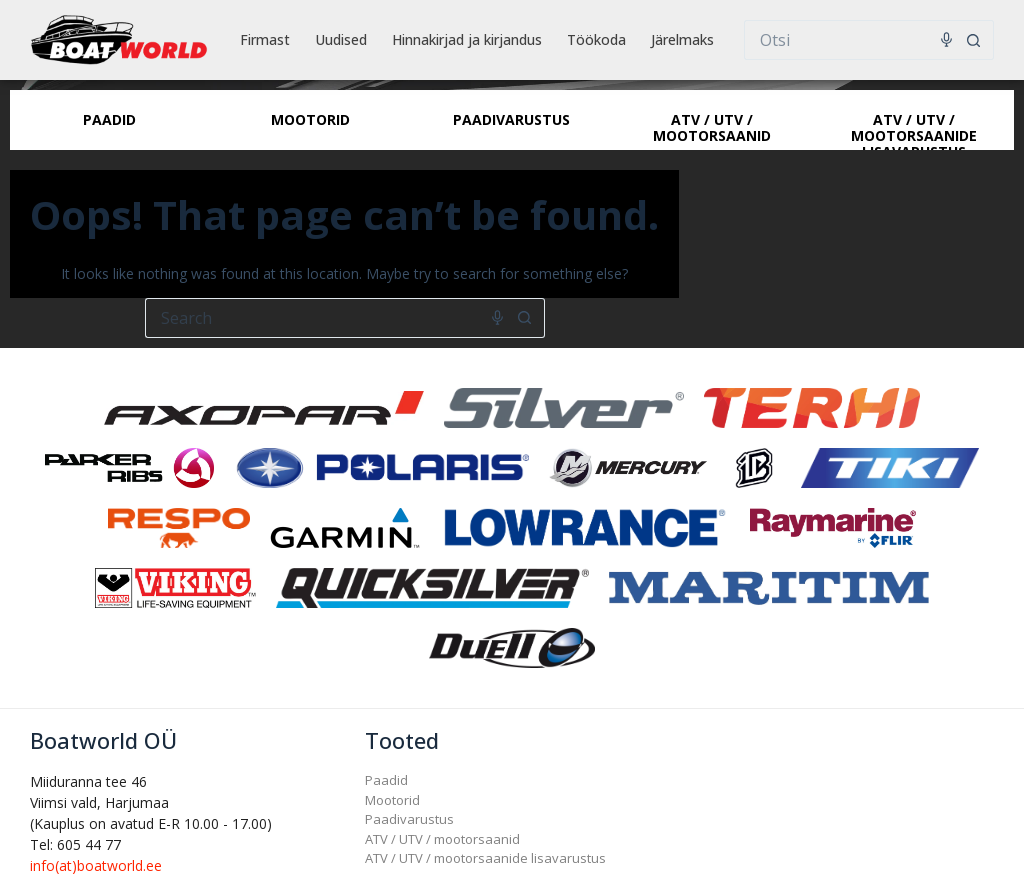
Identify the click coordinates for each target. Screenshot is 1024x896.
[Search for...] (849, 40)
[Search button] (974, 40)
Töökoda (596, 39)
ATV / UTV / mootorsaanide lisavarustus (485, 858)
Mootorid (392, 800)
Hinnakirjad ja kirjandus (467, 39)
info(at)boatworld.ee (96, 865)
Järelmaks (682, 39)
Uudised (341, 39)
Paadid (386, 780)
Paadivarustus (409, 819)
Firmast (265, 39)
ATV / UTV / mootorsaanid (442, 839)
